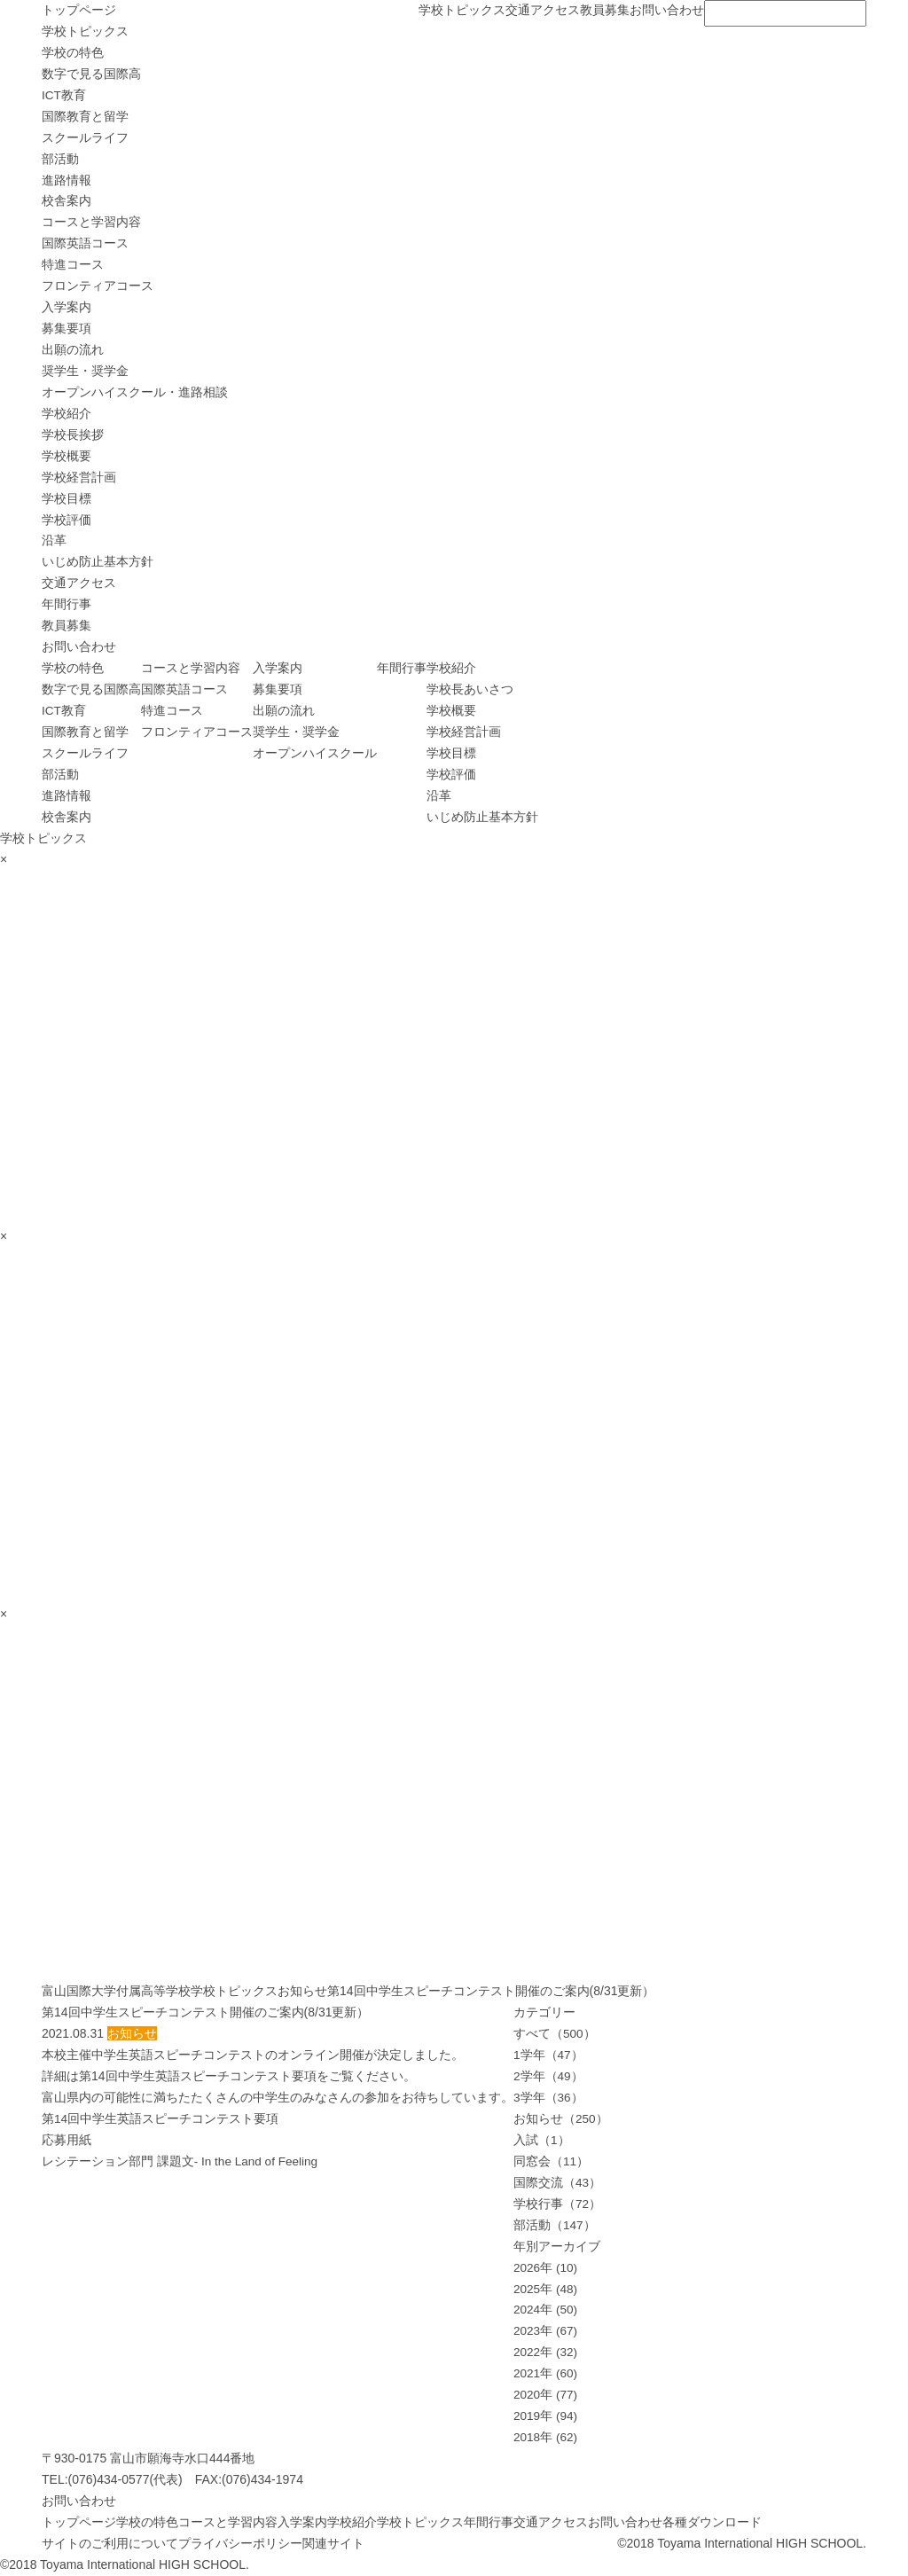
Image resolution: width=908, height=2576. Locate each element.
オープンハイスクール (315, 753)
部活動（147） (554, 2225)
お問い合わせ (667, 10)
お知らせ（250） (560, 2118)
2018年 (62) (546, 2437)
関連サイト (333, 2543)
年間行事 (66, 604)
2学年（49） (548, 2076)
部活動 (60, 159)
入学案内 (66, 307)
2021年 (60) (546, 2373)
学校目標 (66, 498)
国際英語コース (85, 243)
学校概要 (66, 456)
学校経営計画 (79, 477)
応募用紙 (66, 2140)
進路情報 (66, 180)
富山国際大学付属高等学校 (116, 1991)
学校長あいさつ (470, 689)
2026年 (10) (546, 2267)
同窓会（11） (551, 2161)
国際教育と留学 (85, 116)
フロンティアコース (97, 285)
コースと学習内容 (91, 222)
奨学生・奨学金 (85, 371)
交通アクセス (542, 10)
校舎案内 (66, 200)
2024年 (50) (546, 2309)
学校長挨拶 (73, 434)
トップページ (79, 10)
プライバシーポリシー (240, 2543)
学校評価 (66, 520)
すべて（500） (554, 2033)
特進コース (73, 264)
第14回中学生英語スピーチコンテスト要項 (160, 2118)
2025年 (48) (546, 2289)
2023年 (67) (546, 2330)
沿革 (54, 540)
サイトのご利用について (110, 2543)
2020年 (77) (546, 2394)
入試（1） (541, 2140)
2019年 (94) (546, 2415)
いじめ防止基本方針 (97, 561)
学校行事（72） (557, 2203)
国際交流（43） (557, 2182)
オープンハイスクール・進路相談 (135, 392)
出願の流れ (73, 349)
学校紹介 (66, 413)
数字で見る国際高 (91, 74)
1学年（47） (548, 2054)
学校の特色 (73, 52)
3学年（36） (548, 2097)
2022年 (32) (546, 2352)
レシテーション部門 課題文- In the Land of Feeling (182, 2161)
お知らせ (302, 1991)
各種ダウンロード (712, 2522)
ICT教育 (64, 95)
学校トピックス (462, 10)
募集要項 (66, 328)
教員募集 (605, 10)
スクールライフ (85, 137)
